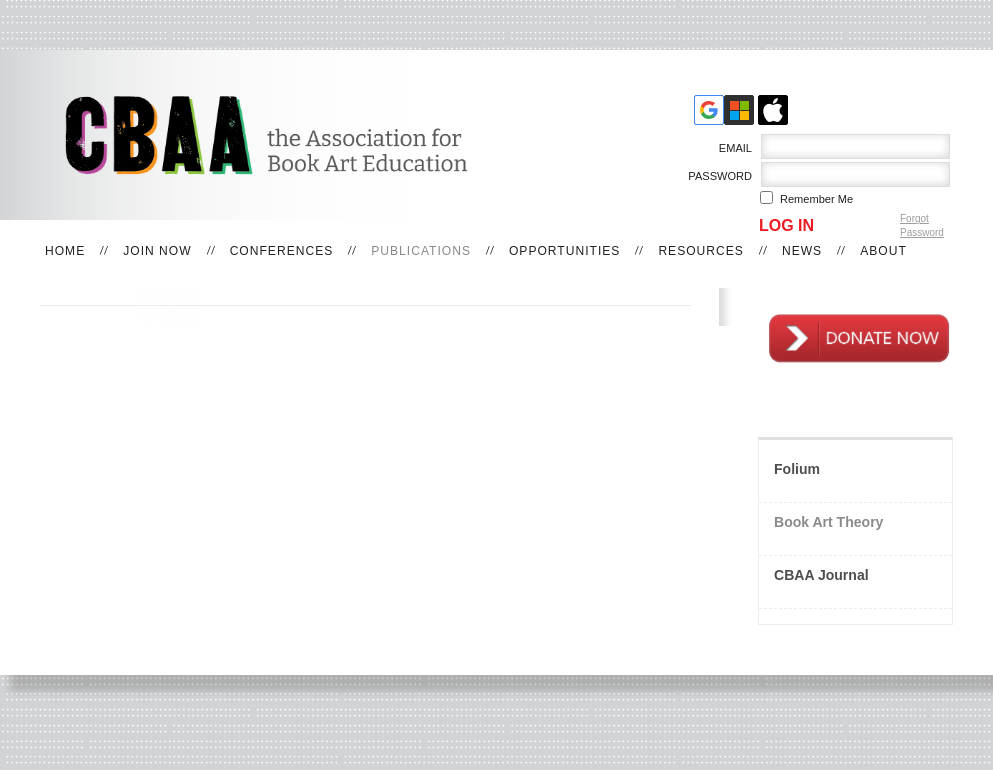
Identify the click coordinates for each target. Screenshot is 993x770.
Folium (797, 469)
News (802, 251)
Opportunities (564, 251)
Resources (701, 251)
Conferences (282, 251)
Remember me (816, 199)
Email (731, 148)
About (883, 251)
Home (65, 251)
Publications (421, 251)
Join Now (157, 251)
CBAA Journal (821, 575)
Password (716, 176)
